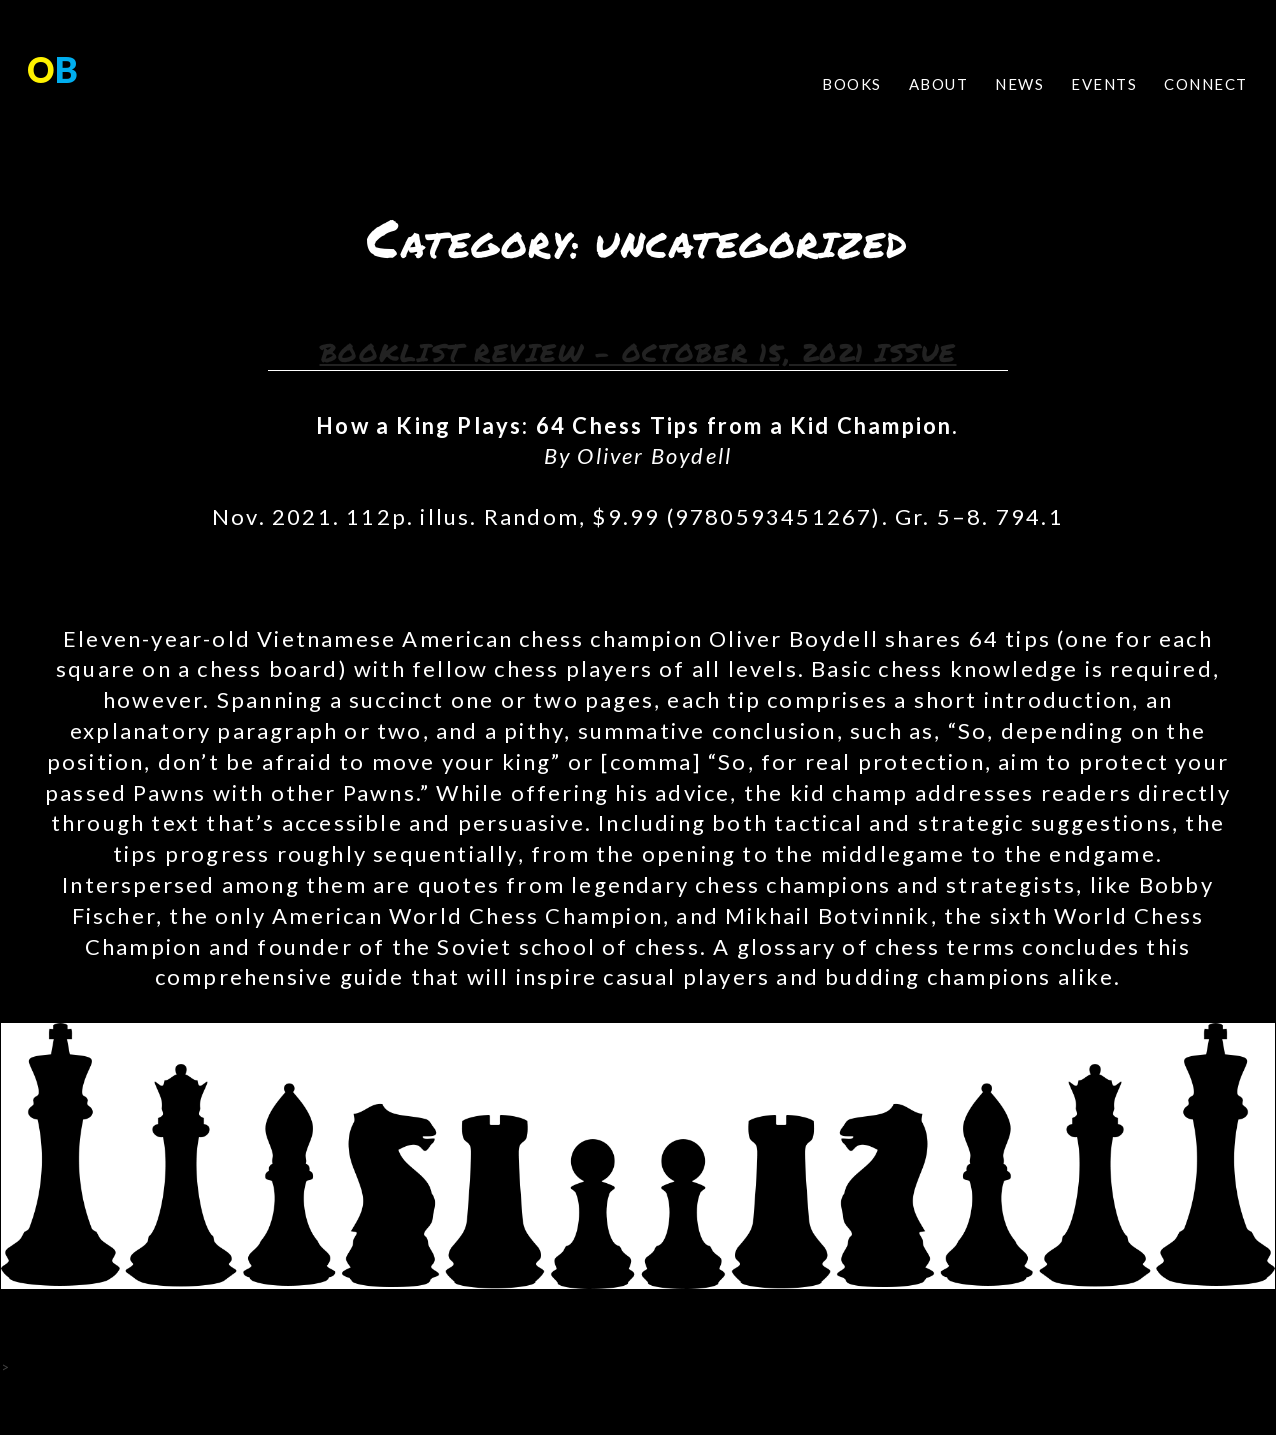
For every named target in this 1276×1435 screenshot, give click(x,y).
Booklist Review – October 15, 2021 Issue (638, 352)
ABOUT (939, 84)
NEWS (1019, 84)
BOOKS (852, 84)
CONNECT (1206, 84)
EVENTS (1104, 84)
